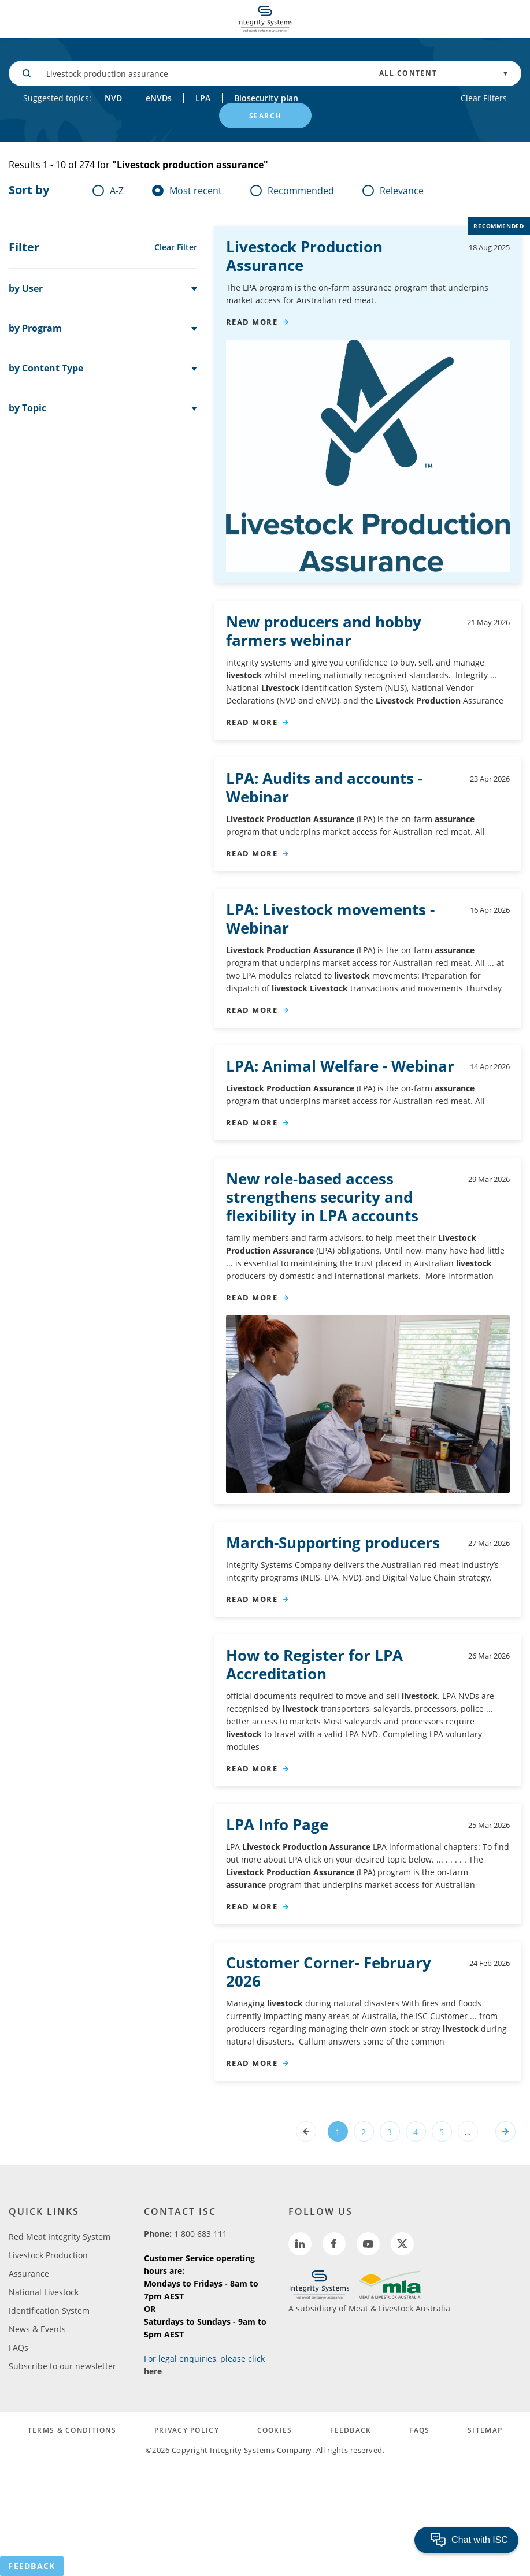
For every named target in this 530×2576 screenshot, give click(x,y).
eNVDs (159, 98)
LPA (202, 98)
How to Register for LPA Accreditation (314, 1664)
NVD (113, 98)
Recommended (292, 190)
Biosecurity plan (266, 98)
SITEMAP (485, 2430)
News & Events (37, 2329)
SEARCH (265, 116)
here (153, 2371)
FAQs (18, 2347)
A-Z (108, 190)
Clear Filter (175, 246)
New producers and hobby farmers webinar (323, 630)
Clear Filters (484, 98)
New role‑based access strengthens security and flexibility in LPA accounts (322, 1197)
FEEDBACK (350, 2430)
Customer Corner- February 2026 (328, 1971)
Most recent (187, 190)
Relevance (393, 190)
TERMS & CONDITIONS (72, 2430)
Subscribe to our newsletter (62, 2366)
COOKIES (274, 2430)
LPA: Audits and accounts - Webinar (324, 787)
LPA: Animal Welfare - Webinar (340, 1065)
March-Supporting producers (333, 1542)
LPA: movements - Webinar (330, 918)
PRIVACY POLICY (186, 2430)
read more (252, 322)
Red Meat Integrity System (59, 2236)
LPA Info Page (277, 1824)
